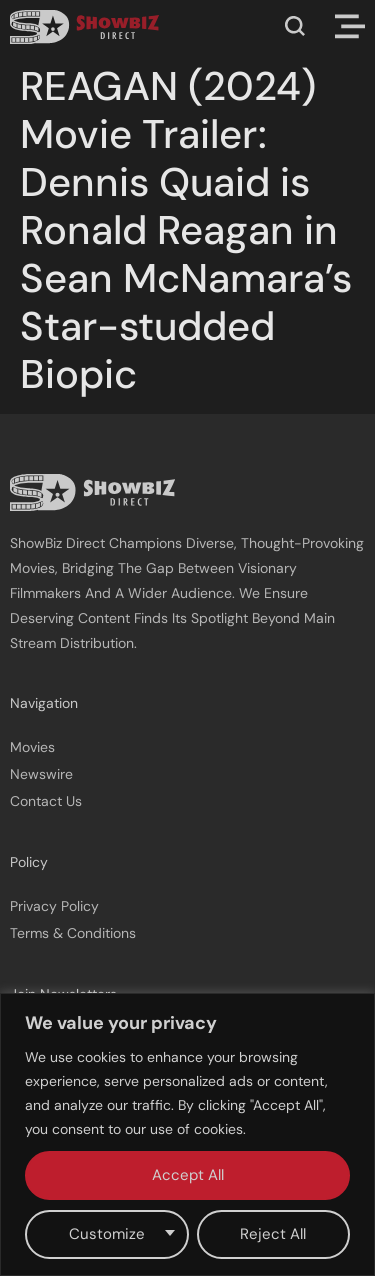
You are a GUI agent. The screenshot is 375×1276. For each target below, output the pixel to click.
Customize (107, 1234)
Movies (32, 747)
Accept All (188, 1175)
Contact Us (46, 801)
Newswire (41, 774)
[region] (187, 1134)
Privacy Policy (54, 906)
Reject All (273, 1234)
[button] (295, 26)
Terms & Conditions (73, 933)
